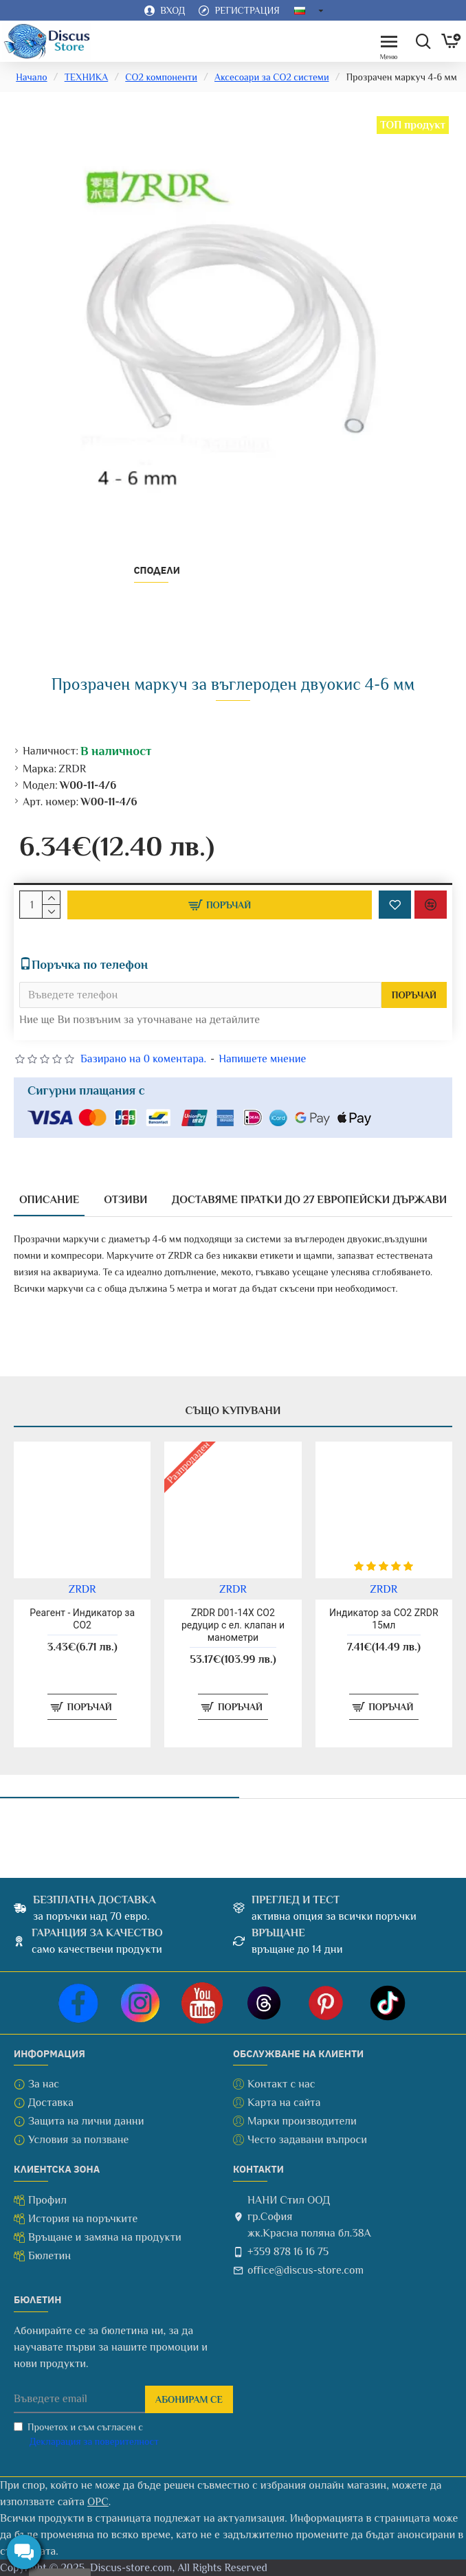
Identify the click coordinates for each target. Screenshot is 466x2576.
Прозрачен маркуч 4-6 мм (119, 1818)
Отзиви (125, 1200)
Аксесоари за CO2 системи (271, 76)
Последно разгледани (119, 1782)
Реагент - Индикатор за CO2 (82, 1619)
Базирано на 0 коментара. (143, 1059)
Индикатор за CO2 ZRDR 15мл (384, 1619)
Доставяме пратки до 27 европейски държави (309, 1200)
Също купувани (233, 1410)
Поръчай (414, 994)
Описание (49, 1200)
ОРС (98, 2502)
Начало (31, 76)
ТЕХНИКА (87, 76)
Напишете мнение (262, 1059)
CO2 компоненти (161, 76)
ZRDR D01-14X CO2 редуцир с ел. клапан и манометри (233, 1625)
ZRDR (72, 769)
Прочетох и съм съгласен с (87, 2435)
